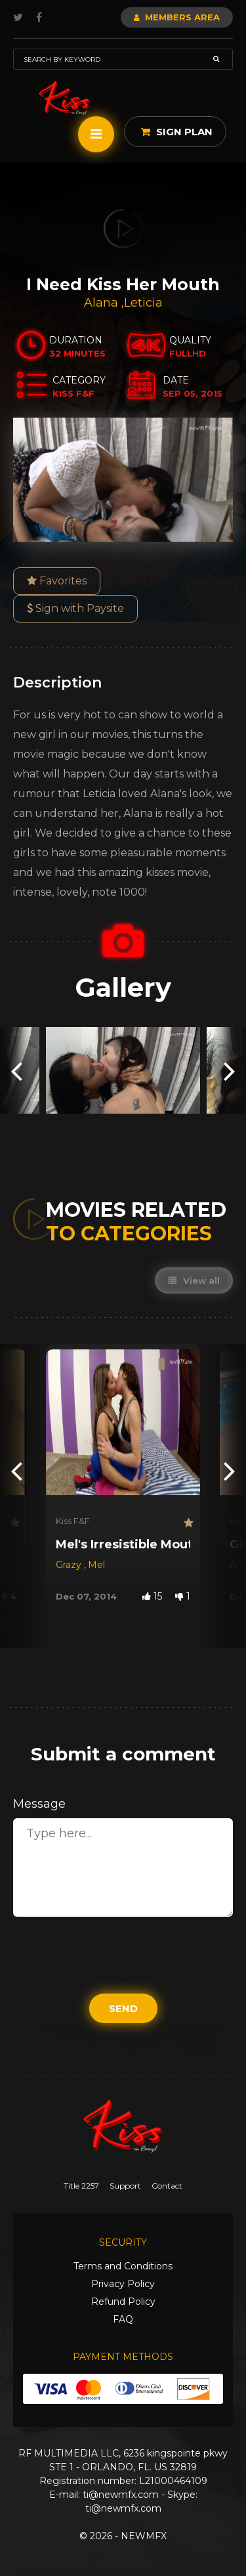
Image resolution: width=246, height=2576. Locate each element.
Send (123, 2008)
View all (194, 1280)
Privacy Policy (123, 2284)
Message (39, 1804)
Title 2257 (81, 2186)
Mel (96, 1565)
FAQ (123, 2319)
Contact (167, 2186)
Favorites (57, 581)
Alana (102, 302)
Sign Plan (177, 131)
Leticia (143, 302)
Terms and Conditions (123, 2266)
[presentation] (16, 1070)
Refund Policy (123, 2301)
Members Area (177, 17)
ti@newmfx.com (121, 2494)
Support (125, 2186)
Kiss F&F (73, 1521)
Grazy (70, 1565)
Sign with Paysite (75, 608)
